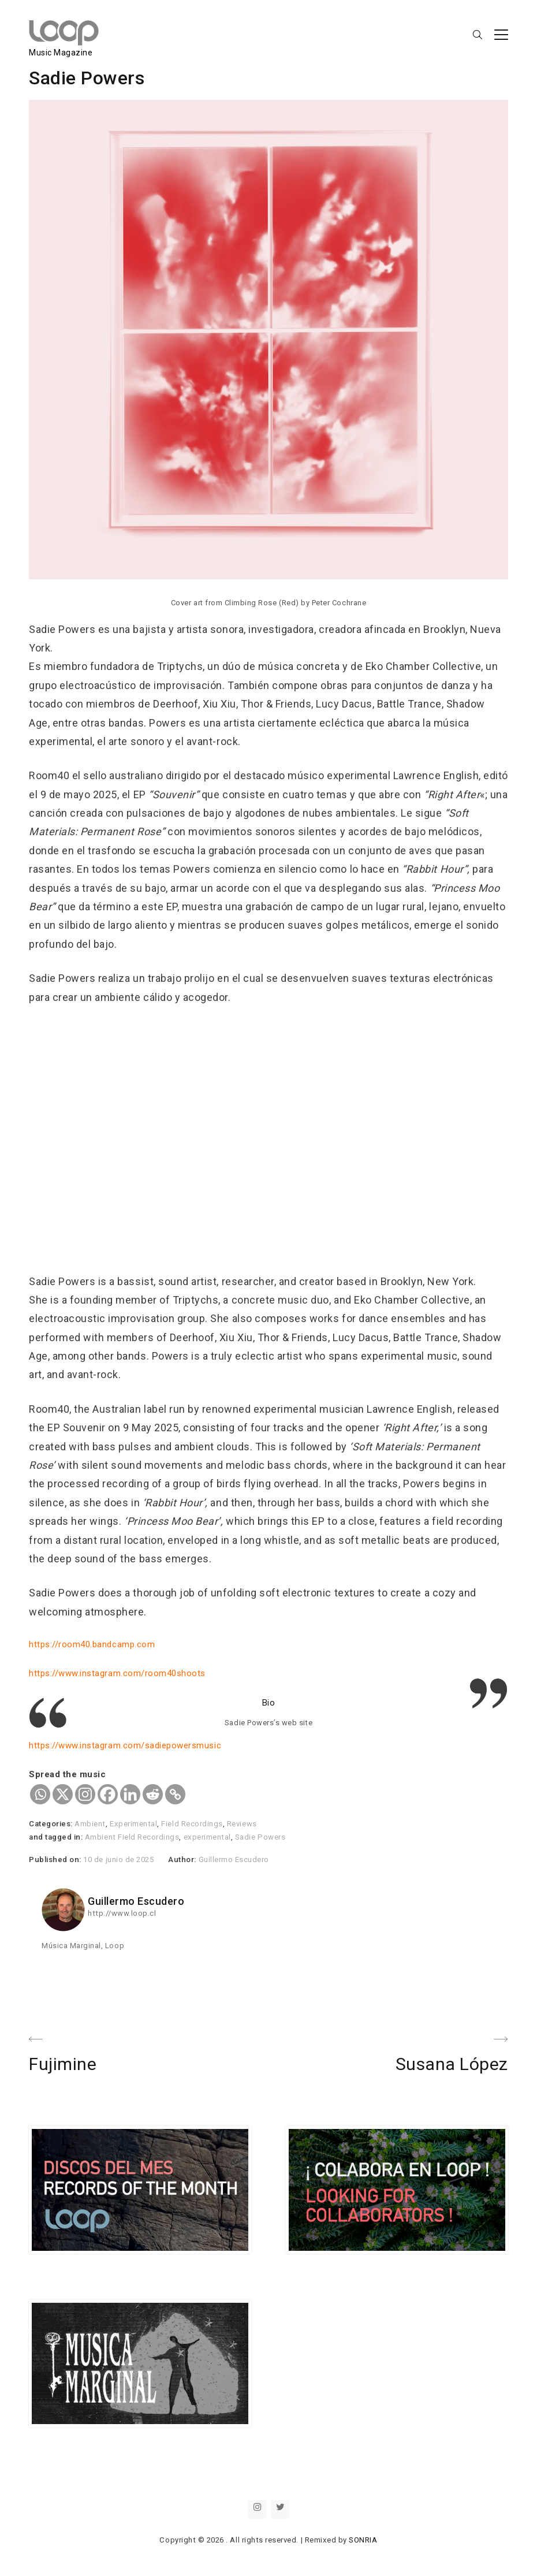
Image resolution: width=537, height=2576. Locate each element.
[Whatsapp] (40, 1794)
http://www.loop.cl (122, 1913)
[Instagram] (85, 1794)
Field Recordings (191, 1823)
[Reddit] (153, 1794)
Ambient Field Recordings (132, 1837)
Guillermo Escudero (234, 1859)
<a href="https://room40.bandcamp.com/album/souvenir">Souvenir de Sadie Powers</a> (231, 1140)
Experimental (133, 1823)
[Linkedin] (130, 1794)
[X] (63, 1794)
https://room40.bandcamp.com (92, 1644)
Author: (183, 1859)
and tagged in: (57, 1837)
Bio (268, 1703)
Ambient (90, 1823)
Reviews (242, 1823)
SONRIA (363, 2540)
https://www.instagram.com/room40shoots (117, 1673)
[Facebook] (108, 1794)
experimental (207, 1837)
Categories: (51, 1823)
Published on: (56, 1859)
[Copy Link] (175, 1794)
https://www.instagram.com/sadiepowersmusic (125, 1745)
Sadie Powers (260, 1837)
